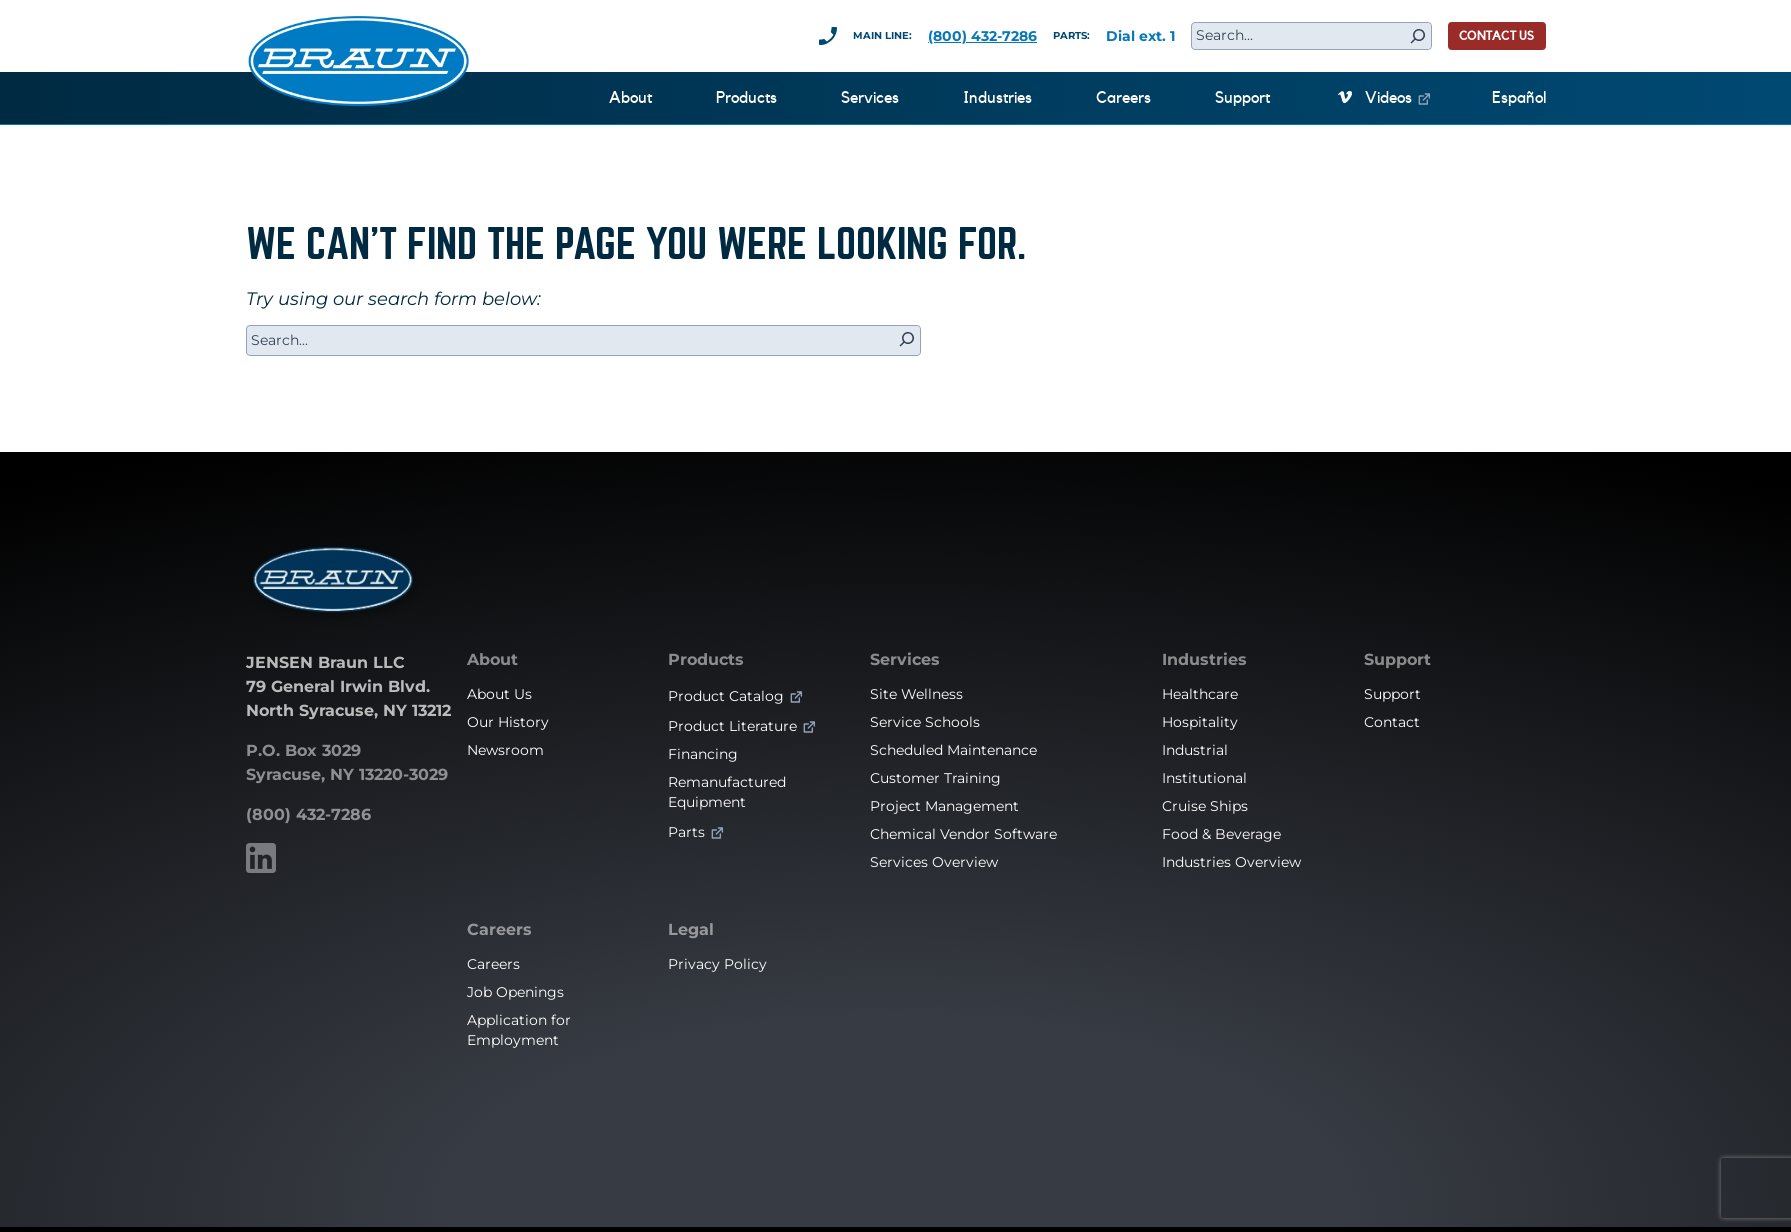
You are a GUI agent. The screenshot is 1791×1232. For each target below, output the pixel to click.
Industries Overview (1231, 862)
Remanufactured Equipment (727, 792)
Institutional (1204, 778)
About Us (499, 694)
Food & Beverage (1221, 834)
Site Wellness (916, 694)
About (492, 660)
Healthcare (1200, 694)
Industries (1204, 660)
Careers (499, 930)
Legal (691, 930)
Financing (703, 754)
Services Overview (934, 862)
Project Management (944, 806)
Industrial (1195, 750)
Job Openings (515, 992)
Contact (1392, 722)
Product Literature (732, 726)
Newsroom (505, 750)
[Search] (1418, 36)
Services (905, 660)
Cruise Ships (1205, 806)
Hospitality (1200, 722)
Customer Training (935, 778)
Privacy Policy (717, 964)
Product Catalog (726, 696)
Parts (686, 832)
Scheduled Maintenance (953, 750)
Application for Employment (519, 1030)
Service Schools (925, 722)
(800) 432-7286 (982, 36)
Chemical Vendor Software (963, 834)
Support (1397, 660)
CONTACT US (1496, 36)
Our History (508, 722)
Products (706, 660)
